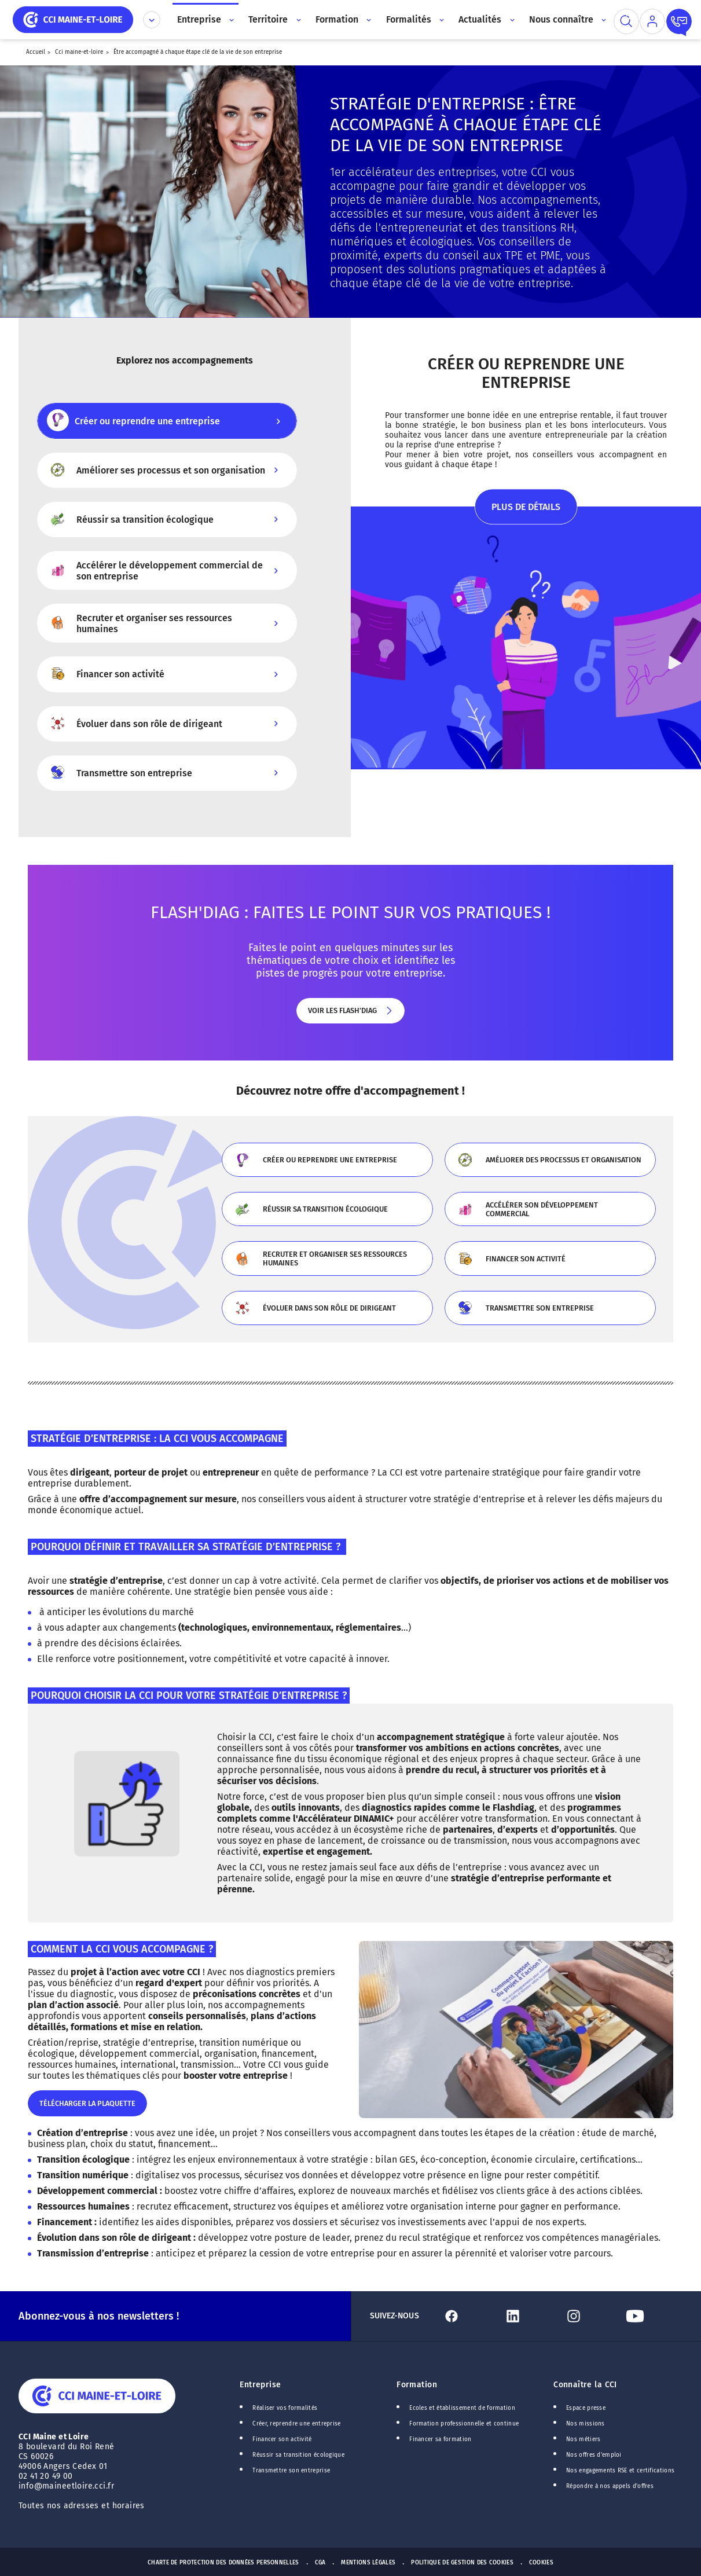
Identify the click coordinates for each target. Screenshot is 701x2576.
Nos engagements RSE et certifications (620, 2470)
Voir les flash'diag (350, 1014)
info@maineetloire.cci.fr (66, 2486)
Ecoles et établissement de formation (462, 2408)
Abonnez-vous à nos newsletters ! (99, 2316)
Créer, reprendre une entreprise (296, 2423)
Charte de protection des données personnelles (223, 2562)
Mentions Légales (368, 2562)
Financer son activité (550, 1263)
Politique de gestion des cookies (462, 2562)
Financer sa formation (440, 2439)
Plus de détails (526, 513)
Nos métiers (583, 2439)
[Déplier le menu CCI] (151, 19)
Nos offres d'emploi (594, 2455)
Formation (417, 2385)
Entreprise (260, 2385)
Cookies (541, 2562)
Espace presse (585, 2408)
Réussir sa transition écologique (327, 1214)
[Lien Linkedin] (529, 2316)
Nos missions (585, 2423)
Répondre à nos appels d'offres (610, 2486)
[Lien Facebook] (468, 2316)
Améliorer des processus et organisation (550, 1164)
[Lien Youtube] (651, 2316)
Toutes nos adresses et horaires (83, 2506)
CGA (320, 2562)
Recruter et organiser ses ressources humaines (327, 1263)
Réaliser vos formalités (284, 2408)
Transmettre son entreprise (550, 1312)
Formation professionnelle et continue (464, 2423)
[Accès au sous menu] (230, 20)
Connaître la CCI (585, 2385)
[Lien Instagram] (590, 2316)
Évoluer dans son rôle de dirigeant (327, 1312)
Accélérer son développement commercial (550, 1214)
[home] (73, 18)
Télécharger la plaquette (87, 2107)
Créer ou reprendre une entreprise (327, 1164)
